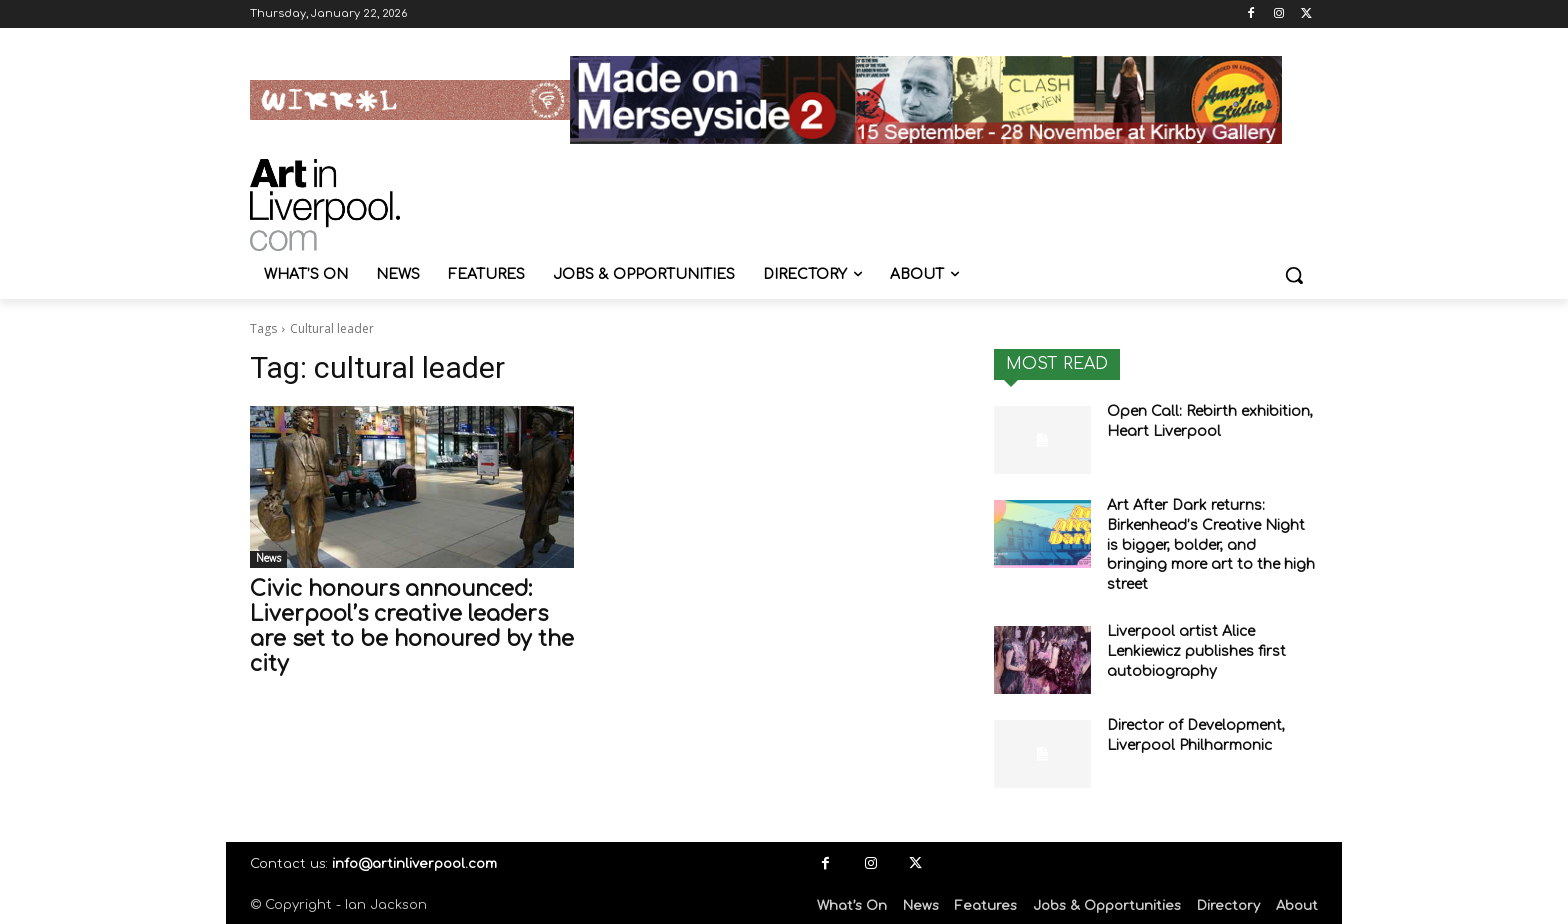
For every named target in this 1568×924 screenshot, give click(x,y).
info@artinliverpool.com (414, 864)
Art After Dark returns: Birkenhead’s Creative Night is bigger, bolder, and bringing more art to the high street (1211, 544)
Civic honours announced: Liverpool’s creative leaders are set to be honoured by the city (412, 626)
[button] (1294, 275)
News (268, 558)
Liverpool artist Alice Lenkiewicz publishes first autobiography (1196, 651)
